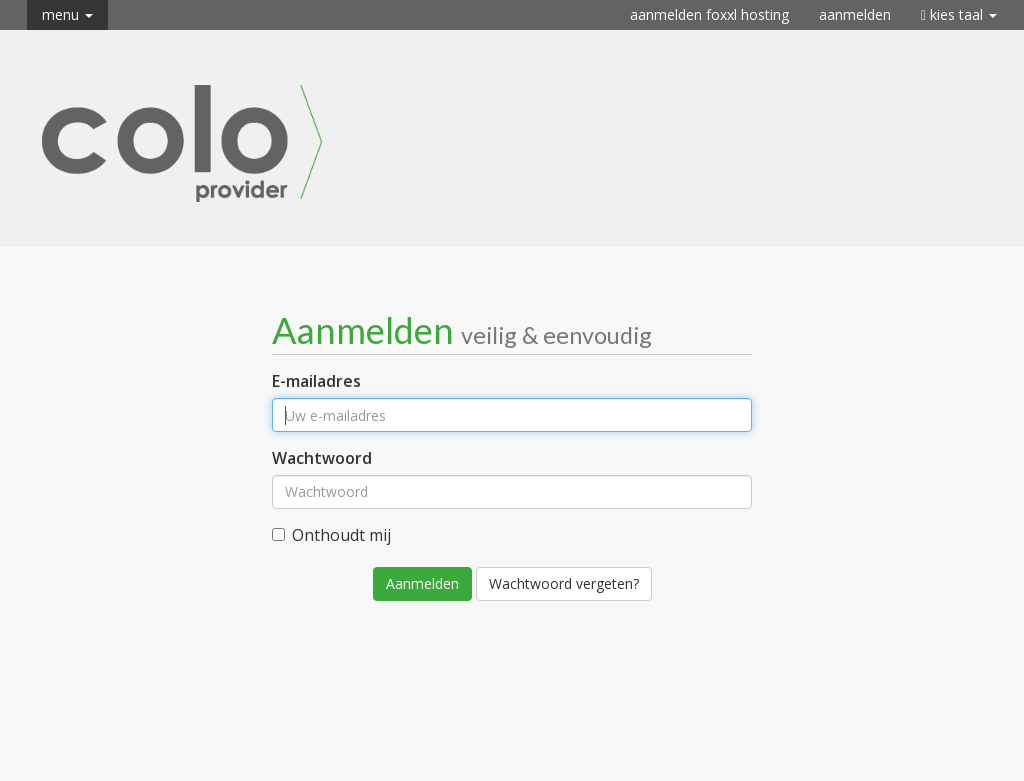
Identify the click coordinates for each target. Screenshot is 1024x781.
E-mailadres (316, 381)
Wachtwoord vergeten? (564, 583)
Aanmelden (855, 14)
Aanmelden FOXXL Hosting (709, 14)
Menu (67, 14)
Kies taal (959, 14)
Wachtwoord (322, 458)
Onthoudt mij (331, 535)
